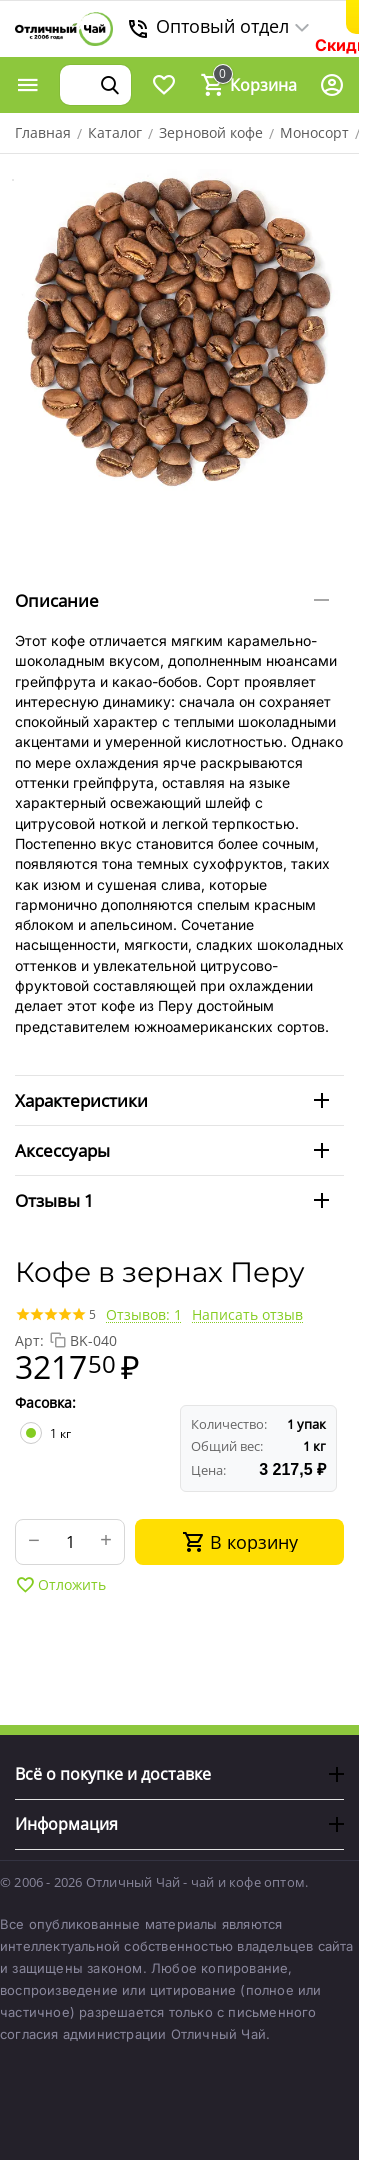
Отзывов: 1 (144, 1314)
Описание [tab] (172, 600)
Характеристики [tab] (172, 1100)
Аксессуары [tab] (172, 1150)
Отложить (60, 1585)
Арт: (29, 1340)
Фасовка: (45, 1402)
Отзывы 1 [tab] (172, 1200)
